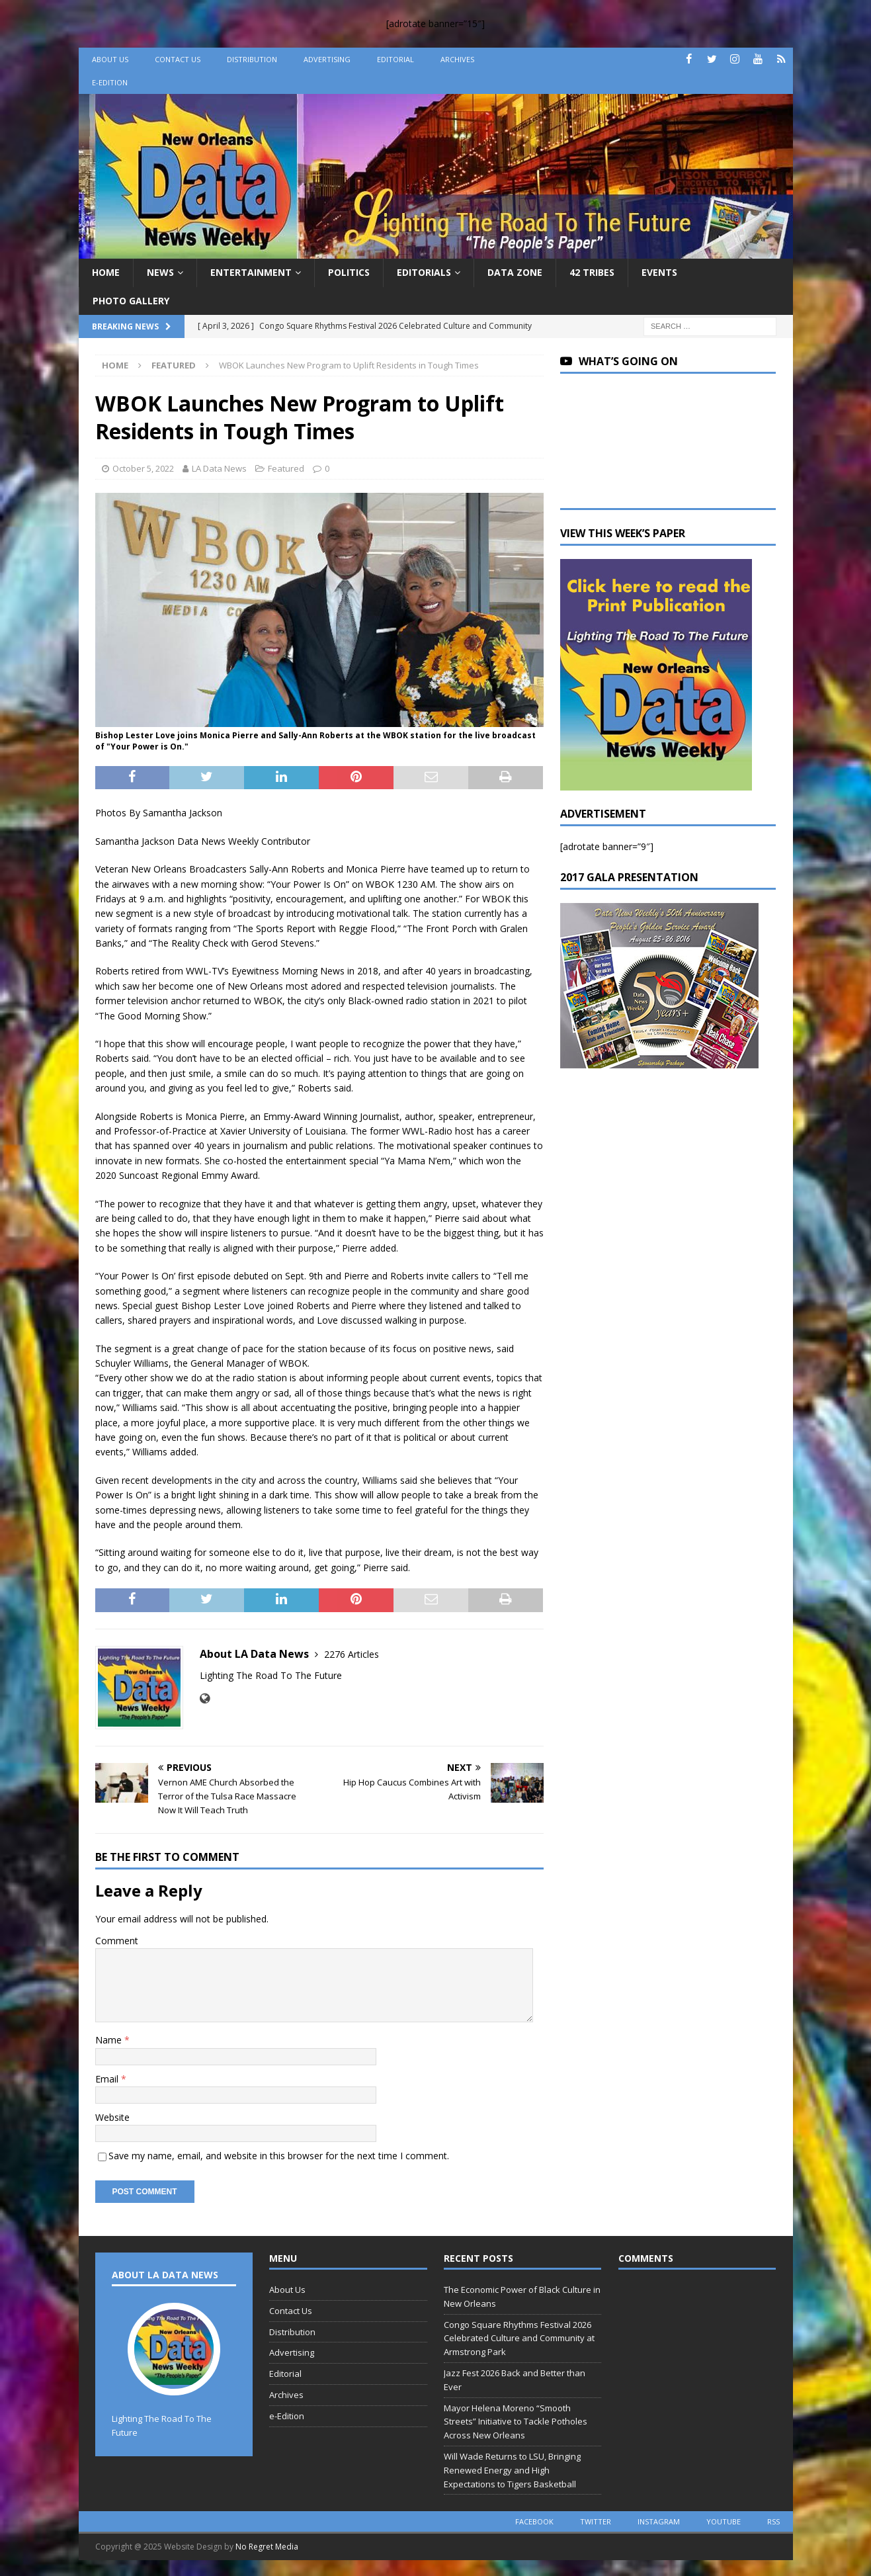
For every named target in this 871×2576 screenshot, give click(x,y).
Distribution (252, 59)
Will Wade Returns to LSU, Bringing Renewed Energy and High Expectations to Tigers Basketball (512, 2470)
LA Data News (219, 468)
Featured (286, 468)
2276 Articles (351, 1654)
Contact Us (177, 59)
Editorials (424, 272)
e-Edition (110, 82)
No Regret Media (266, 2546)
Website (112, 2117)
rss (773, 2521)
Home (106, 272)
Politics (349, 272)
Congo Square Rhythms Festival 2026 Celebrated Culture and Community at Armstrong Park (519, 2338)
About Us (110, 59)
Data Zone (514, 272)
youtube (723, 2521)
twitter (595, 2521)
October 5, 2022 (143, 468)
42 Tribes (591, 272)
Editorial (395, 59)
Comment (116, 1940)
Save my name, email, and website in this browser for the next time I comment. (278, 2155)
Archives (457, 59)
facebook (534, 2521)
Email (108, 2079)
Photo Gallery (131, 300)
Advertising (327, 59)
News (160, 272)
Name (109, 2040)
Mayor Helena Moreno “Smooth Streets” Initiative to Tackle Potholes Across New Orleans (515, 2422)
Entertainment (251, 272)
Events (659, 272)
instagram (659, 2521)
